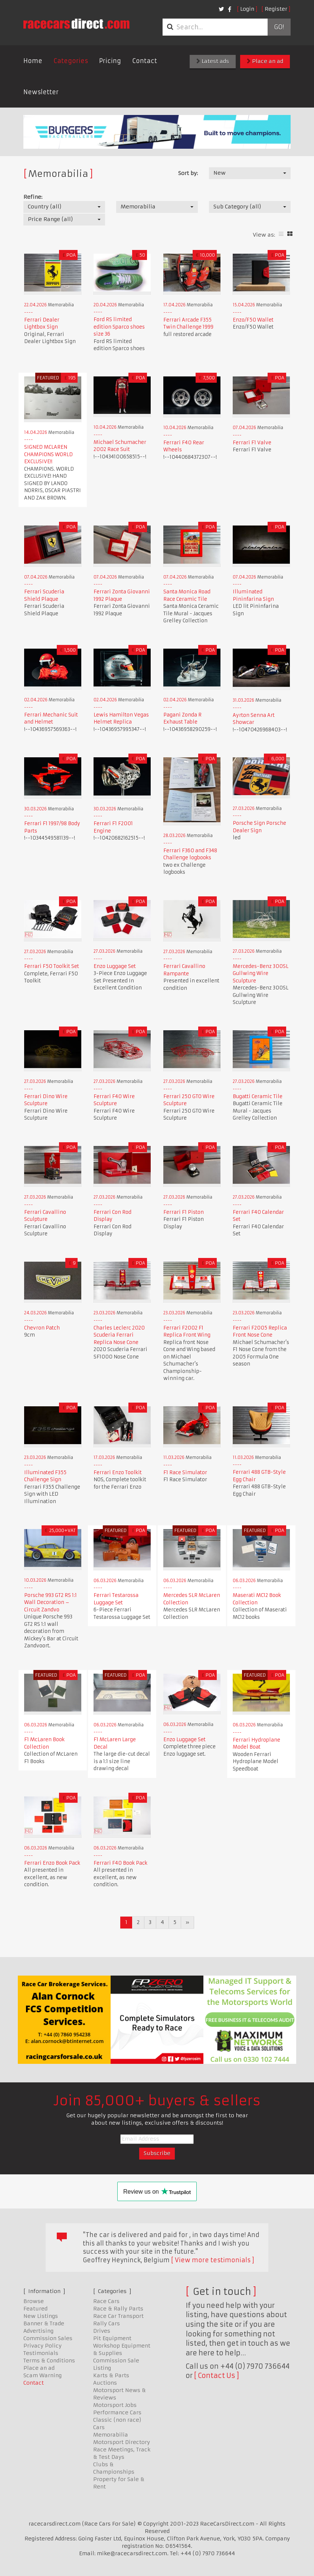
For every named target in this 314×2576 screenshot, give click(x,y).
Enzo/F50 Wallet (253, 320)
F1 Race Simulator (185, 1472)
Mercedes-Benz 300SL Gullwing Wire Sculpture (260, 973)
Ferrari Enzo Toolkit (118, 1472)
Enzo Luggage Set (115, 966)
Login (247, 9)
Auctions (105, 2382)
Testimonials (40, 2353)
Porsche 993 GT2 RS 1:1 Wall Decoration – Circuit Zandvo (50, 1602)
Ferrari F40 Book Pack (120, 1863)
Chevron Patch (42, 1328)
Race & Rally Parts (118, 2308)
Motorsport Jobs (115, 2405)
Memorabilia (110, 2434)
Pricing (110, 61)
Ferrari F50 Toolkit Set (51, 966)
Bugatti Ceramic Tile (257, 1096)
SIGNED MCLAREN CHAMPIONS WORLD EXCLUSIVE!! (48, 454)
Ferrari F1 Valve (252, 442)
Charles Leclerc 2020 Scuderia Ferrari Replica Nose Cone (119, 1335)
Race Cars (106, 2301)
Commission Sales (47, 2338)
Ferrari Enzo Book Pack (52, 1863)
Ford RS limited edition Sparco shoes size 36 (119, 326)
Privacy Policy (42, 2345)
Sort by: (188, 173)
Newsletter (41, 92)
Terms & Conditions (49, 2360)
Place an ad (265, 61)
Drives (101, 2331)
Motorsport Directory (121, 2442)
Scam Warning (42, 2375)
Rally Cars (106, 2323)
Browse (33, 2301)
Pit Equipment (112, 2338)
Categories (70, 61)
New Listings (40, 2316)
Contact (144, 61)
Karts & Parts (111, 2375)
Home (32, 61)
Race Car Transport (118, 2316)
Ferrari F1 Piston (183, 1212)
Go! (279, 27)
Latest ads (212, 61)
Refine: (32, 197)
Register (276, 9)
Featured (35, 2308)
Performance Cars (117, 2412)
